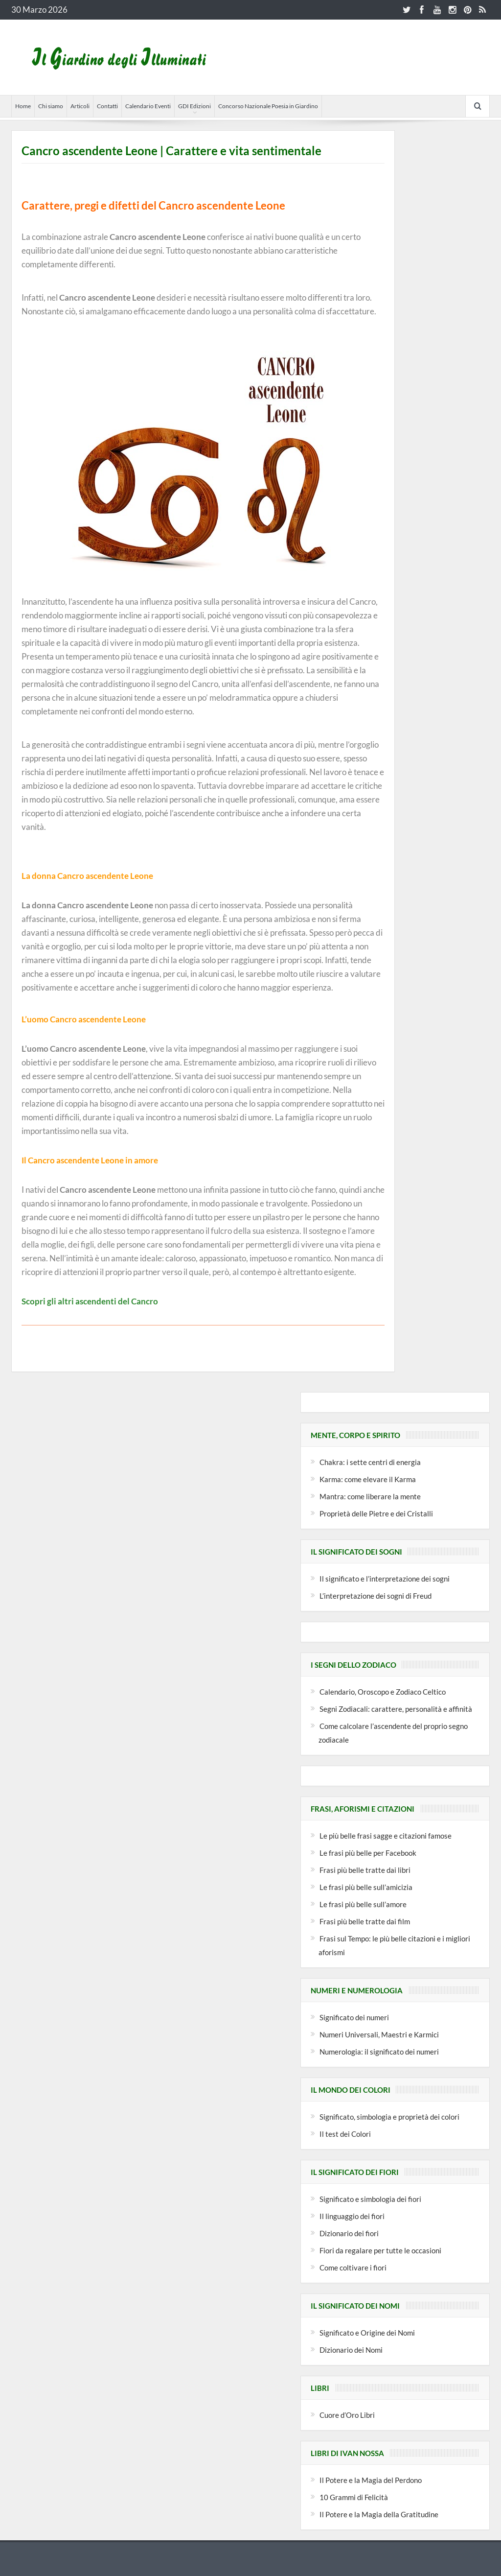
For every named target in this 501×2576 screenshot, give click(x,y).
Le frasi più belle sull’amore (363, 1903)
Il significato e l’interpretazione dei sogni (384, 1578)
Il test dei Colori (345, 2133)
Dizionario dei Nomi (351, 2349)
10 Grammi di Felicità (353, 2496)
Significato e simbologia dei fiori (370, 2198)
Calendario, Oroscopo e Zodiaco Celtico (382, 1691)
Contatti (107, 106)
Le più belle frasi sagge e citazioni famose (385, 1835)
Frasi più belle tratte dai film (364, 1920)
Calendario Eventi (148, 106)
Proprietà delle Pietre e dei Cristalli (376, 1513)
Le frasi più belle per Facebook (367, 1852)
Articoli (80, 106)
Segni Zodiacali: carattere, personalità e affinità (395, 1708)
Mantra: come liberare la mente (370, 1495)
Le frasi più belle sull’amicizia (365, 1886)
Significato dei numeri (354, 2016)
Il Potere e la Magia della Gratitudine (378, 2513)
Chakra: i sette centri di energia (370, 1461)
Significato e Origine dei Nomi (367, 2332)
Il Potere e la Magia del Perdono (370, 2479)
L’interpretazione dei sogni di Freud (375, 1595)
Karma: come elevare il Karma (367, 1478)
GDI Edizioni (194, 106)
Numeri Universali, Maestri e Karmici (379, 2034)
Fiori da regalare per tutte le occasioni (380, 2249)
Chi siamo (50, 106)
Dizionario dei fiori (349, 2232)
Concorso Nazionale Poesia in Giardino (268, 106)
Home (23, 106)
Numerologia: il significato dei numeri (379, 2051)
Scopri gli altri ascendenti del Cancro (90, 1301)
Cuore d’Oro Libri (347, 2414)
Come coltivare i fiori (353, 2267)
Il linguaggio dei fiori (352, 2215)
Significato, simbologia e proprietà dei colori (389, 2116)
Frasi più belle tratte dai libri (364, 1869)
